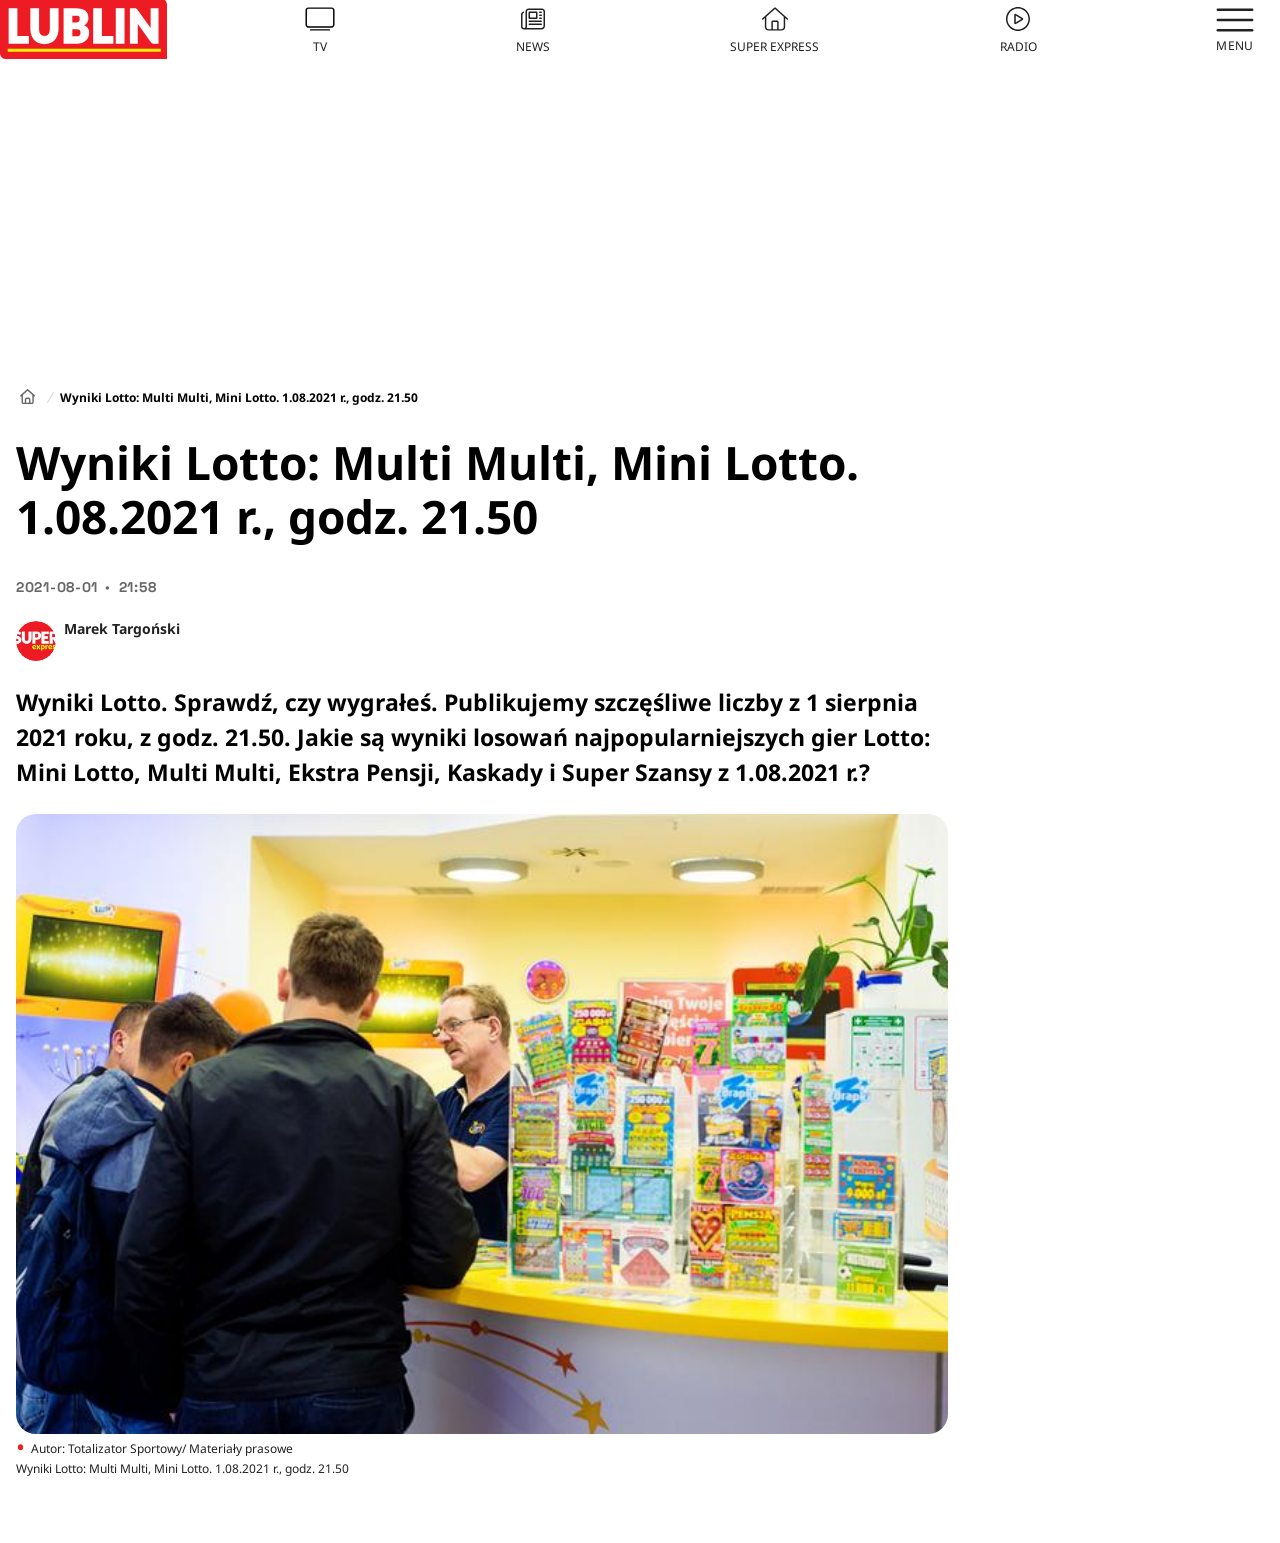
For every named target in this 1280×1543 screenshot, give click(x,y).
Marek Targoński (122, 628)
